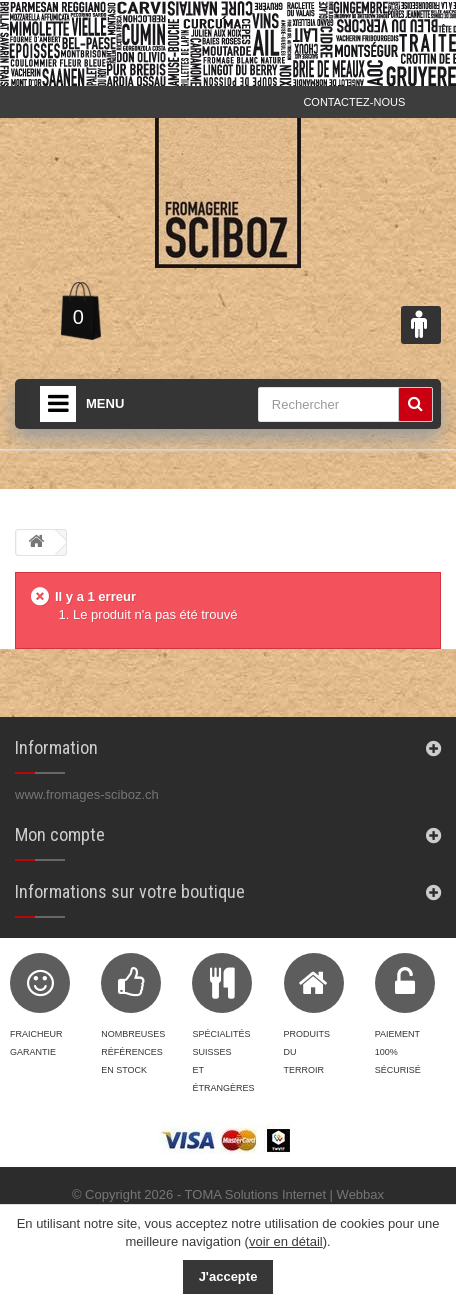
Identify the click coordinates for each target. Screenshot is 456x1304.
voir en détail (286, 1241)
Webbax (360, 1194)
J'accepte (228, 1276)
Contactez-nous (354, 102)
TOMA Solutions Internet (255, 1194)
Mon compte (60, 834)
